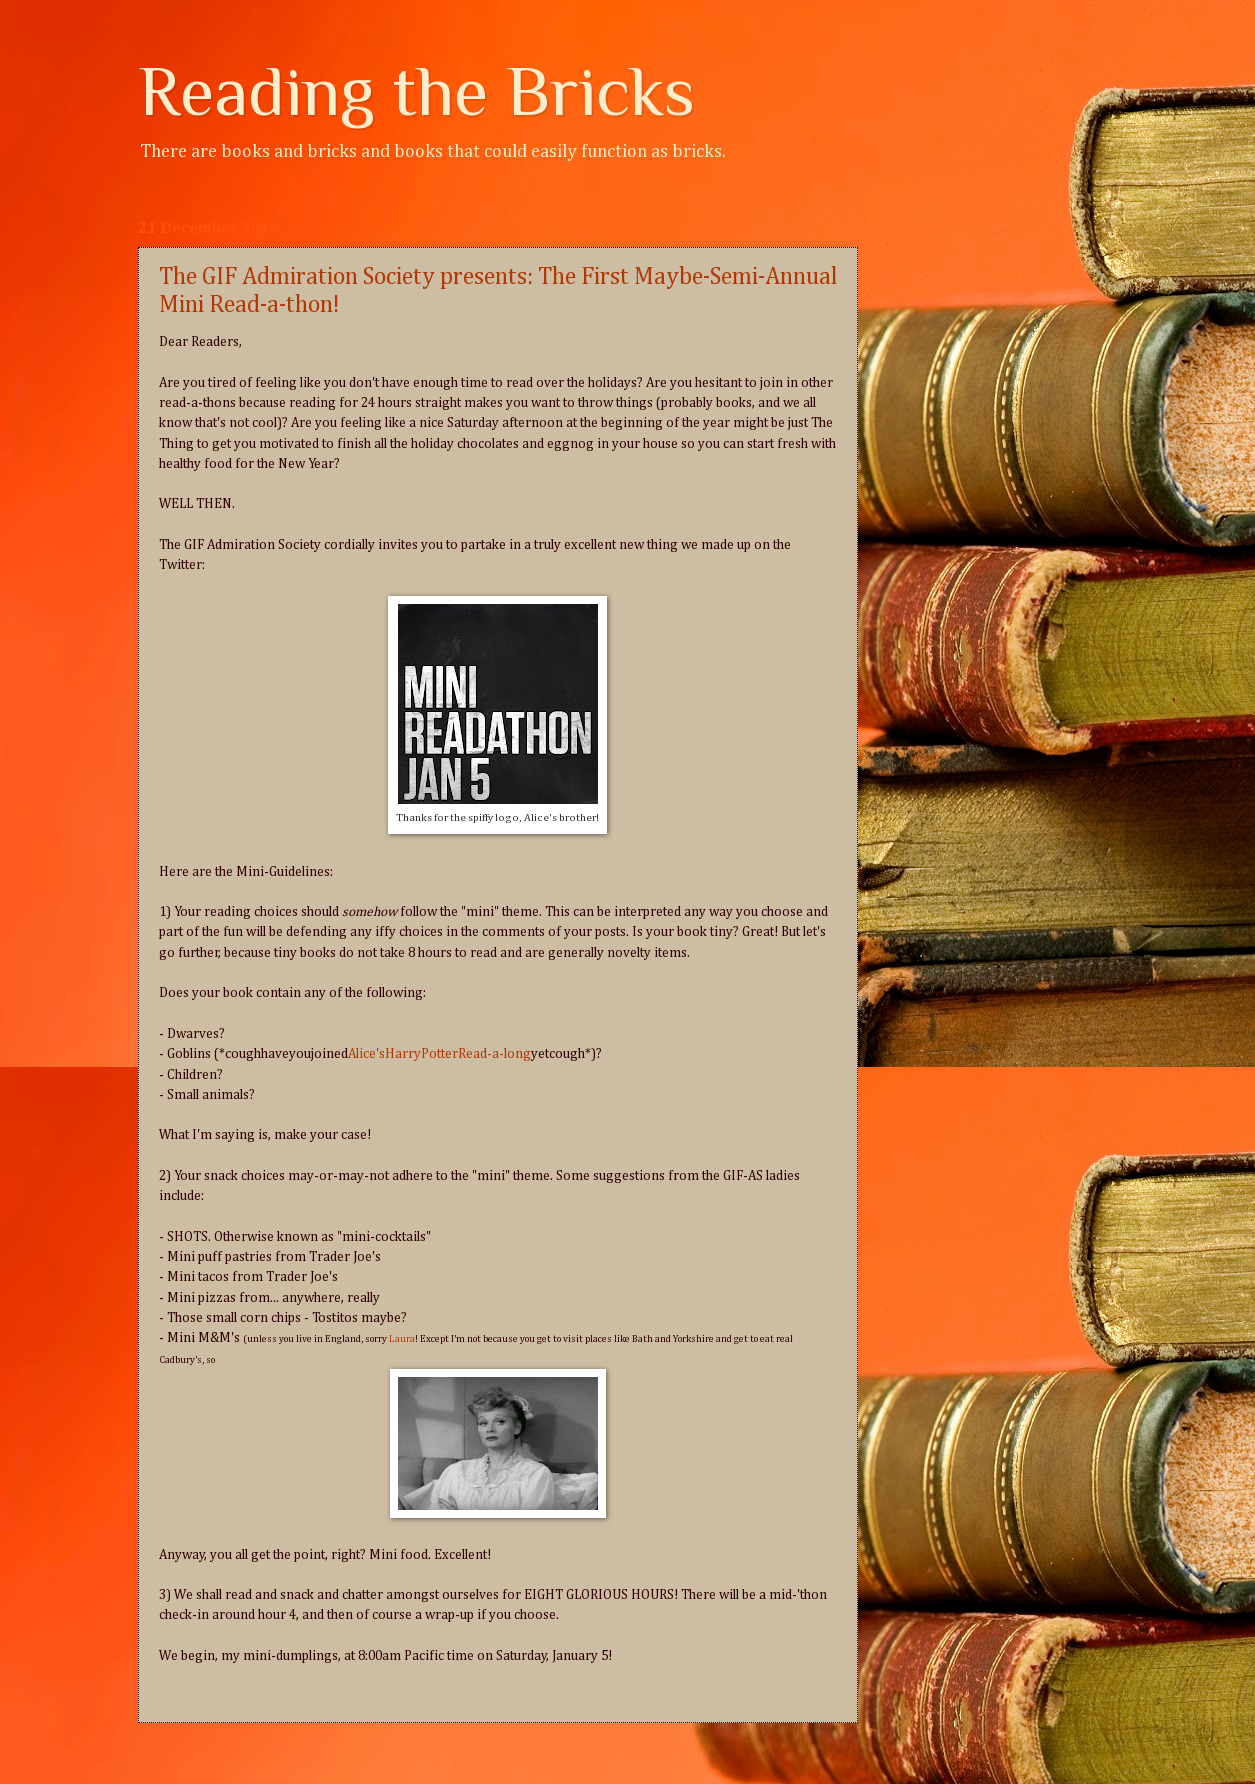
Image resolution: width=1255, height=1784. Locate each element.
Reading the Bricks (416, 91)
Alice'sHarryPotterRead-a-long (439, 1054)
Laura (402, 1339)
